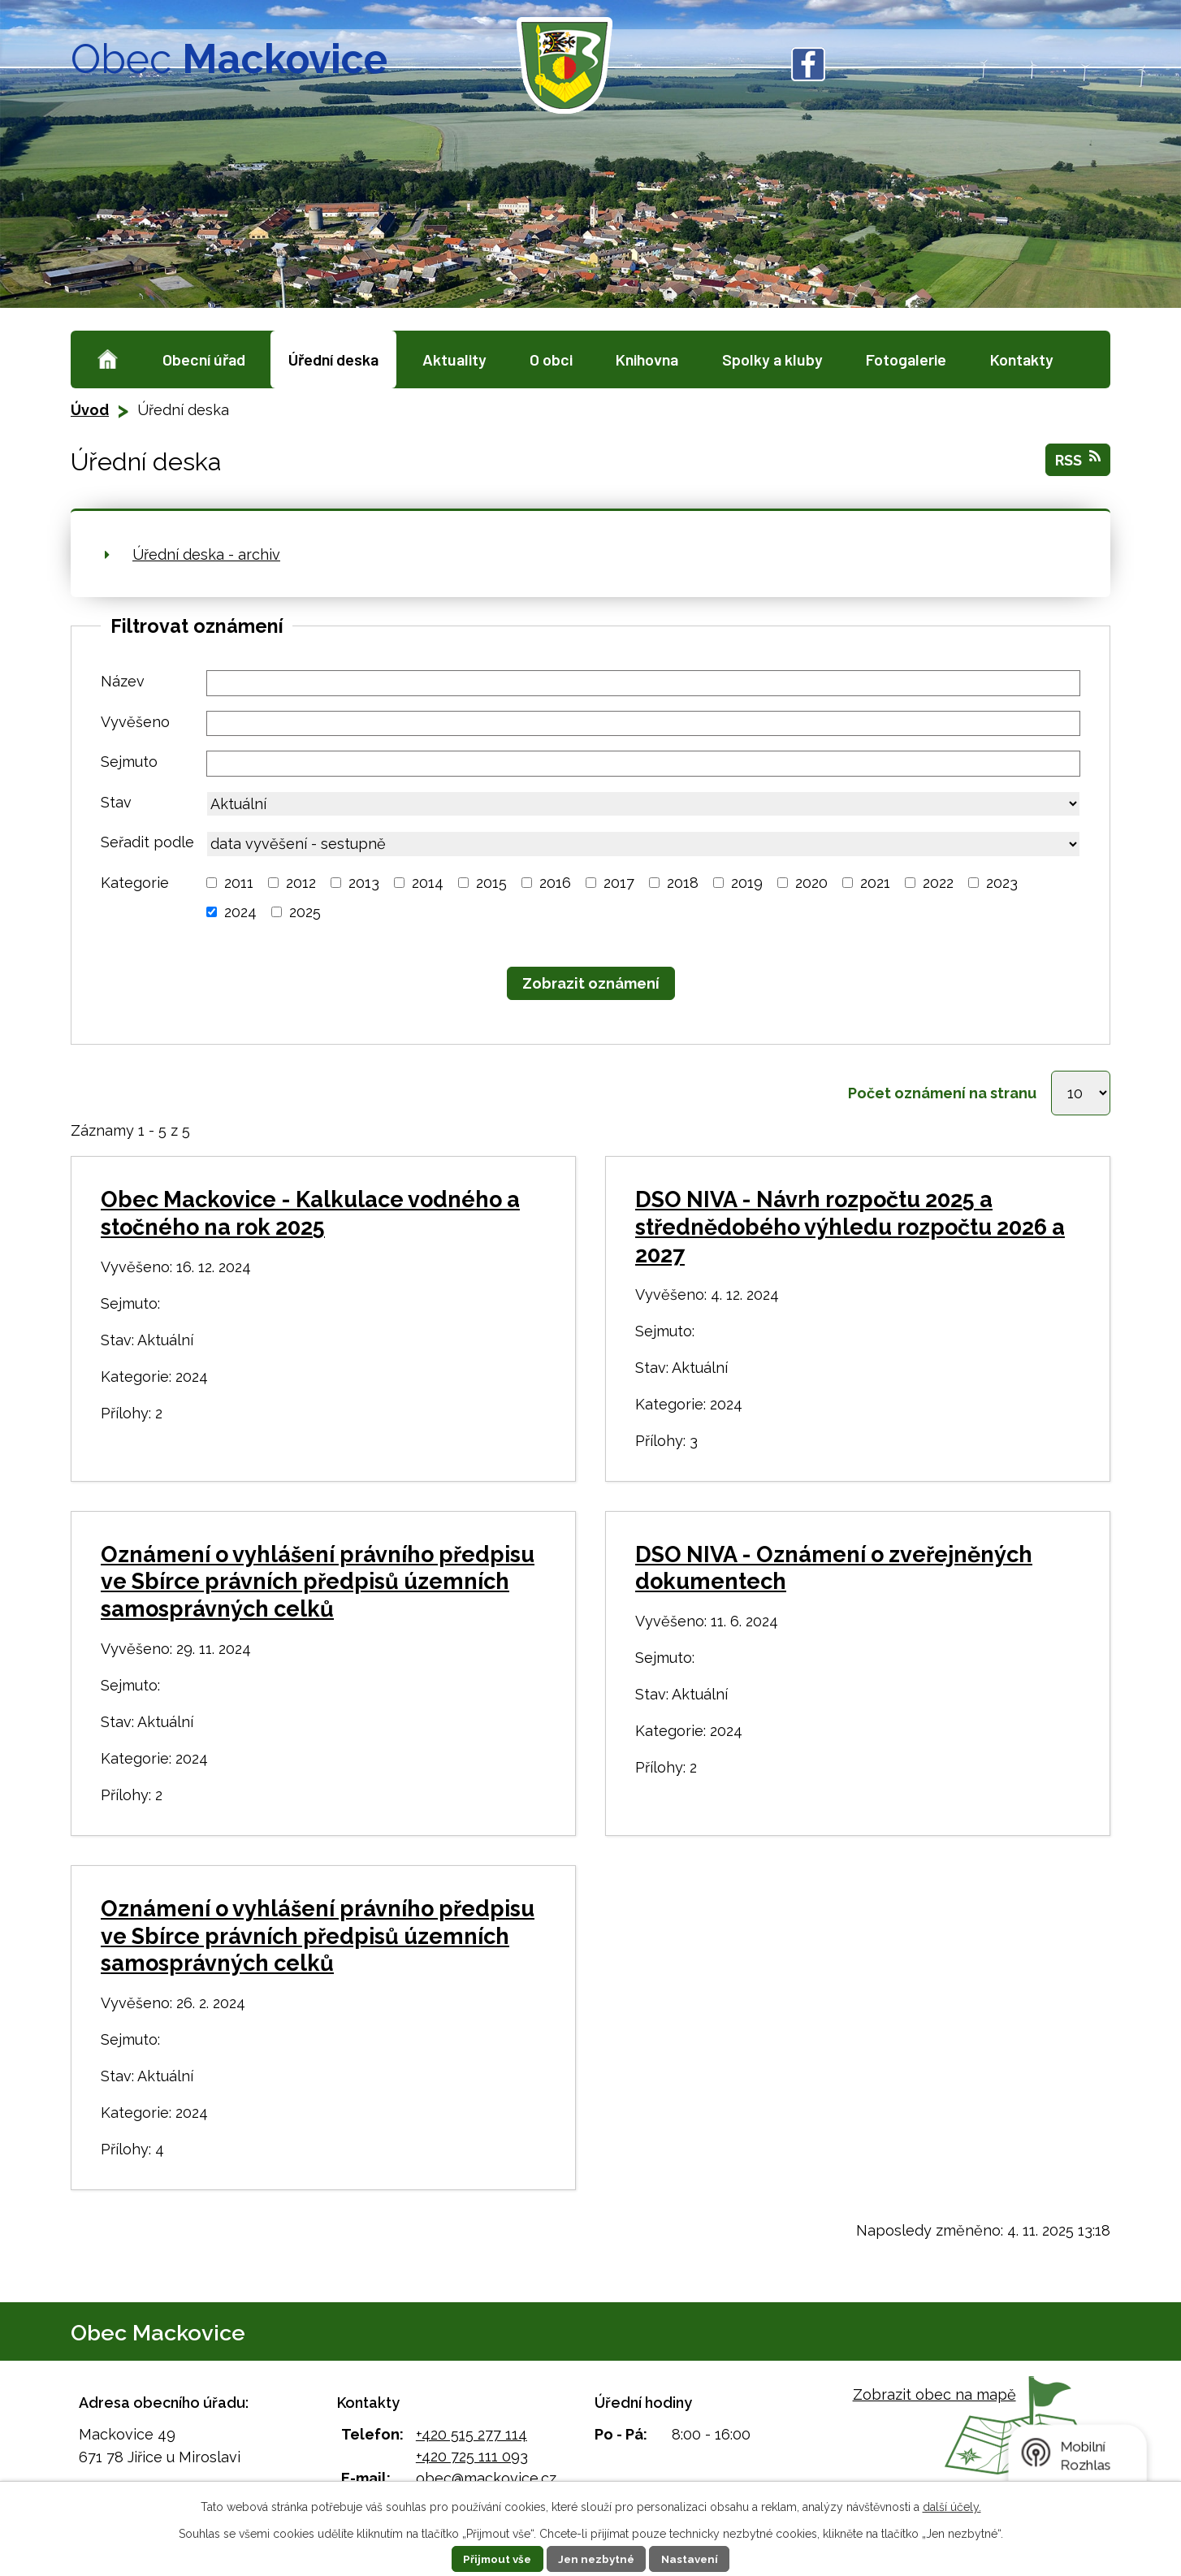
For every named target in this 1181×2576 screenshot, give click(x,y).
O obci (551, 359)
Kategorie (135, 882)
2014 (427, 882)
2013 (363, 882)
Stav (116, 802)
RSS (1078, 459)
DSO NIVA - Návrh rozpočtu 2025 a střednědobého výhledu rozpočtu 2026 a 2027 (850, 1233)
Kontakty (1021, 359)
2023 (1002, 882)
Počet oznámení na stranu (937, 1095)
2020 (811, 882)
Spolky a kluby (772, 359)
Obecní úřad (203, 359)
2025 (305, 911)
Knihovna (647, 359)
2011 (238, 882)
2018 (683, 882)
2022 (938, 882)
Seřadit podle (147, 842)
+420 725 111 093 (472, 2461)
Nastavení (694, 2558)
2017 (618, 882)
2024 (240, 911)
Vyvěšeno (135, 721)
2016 (555, 882)
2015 (491, 882)
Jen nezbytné (597, 2558)
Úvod (107, 359)
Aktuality (454, 359)
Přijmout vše (494, 2558)
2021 (875, 882)
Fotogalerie (906, 359)
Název (123, 681)
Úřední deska (333, 359)
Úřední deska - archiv (206, 554)
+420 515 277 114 (471, 2439)
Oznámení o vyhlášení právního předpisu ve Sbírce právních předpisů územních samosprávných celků (317, 1587)
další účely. (952, 2506)
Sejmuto (129, 761)
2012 (301, 882)
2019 (747, 882)
